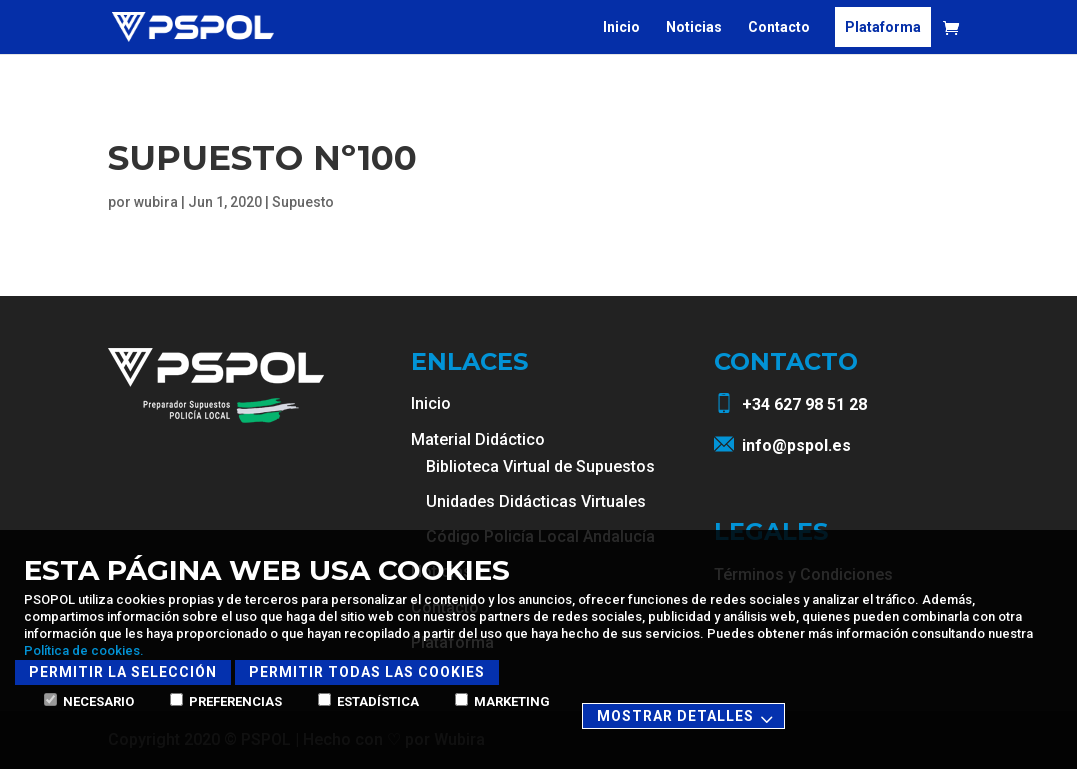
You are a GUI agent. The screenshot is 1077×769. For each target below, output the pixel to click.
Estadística (368, 701)
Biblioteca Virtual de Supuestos (540, 466)
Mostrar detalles (688, 717)
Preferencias (226, 701)
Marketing (502, 701)
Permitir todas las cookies (367, 672)
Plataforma (883, 27)
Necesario (89, 701)
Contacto (779, 27)
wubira (156, 202)
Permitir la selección (123, 672)
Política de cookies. (84, 650)
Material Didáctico (478, 439)
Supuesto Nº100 (262, 158)
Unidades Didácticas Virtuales (536, 501)
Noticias (694, 27)
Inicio (621, 27)
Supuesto (303, 202)
